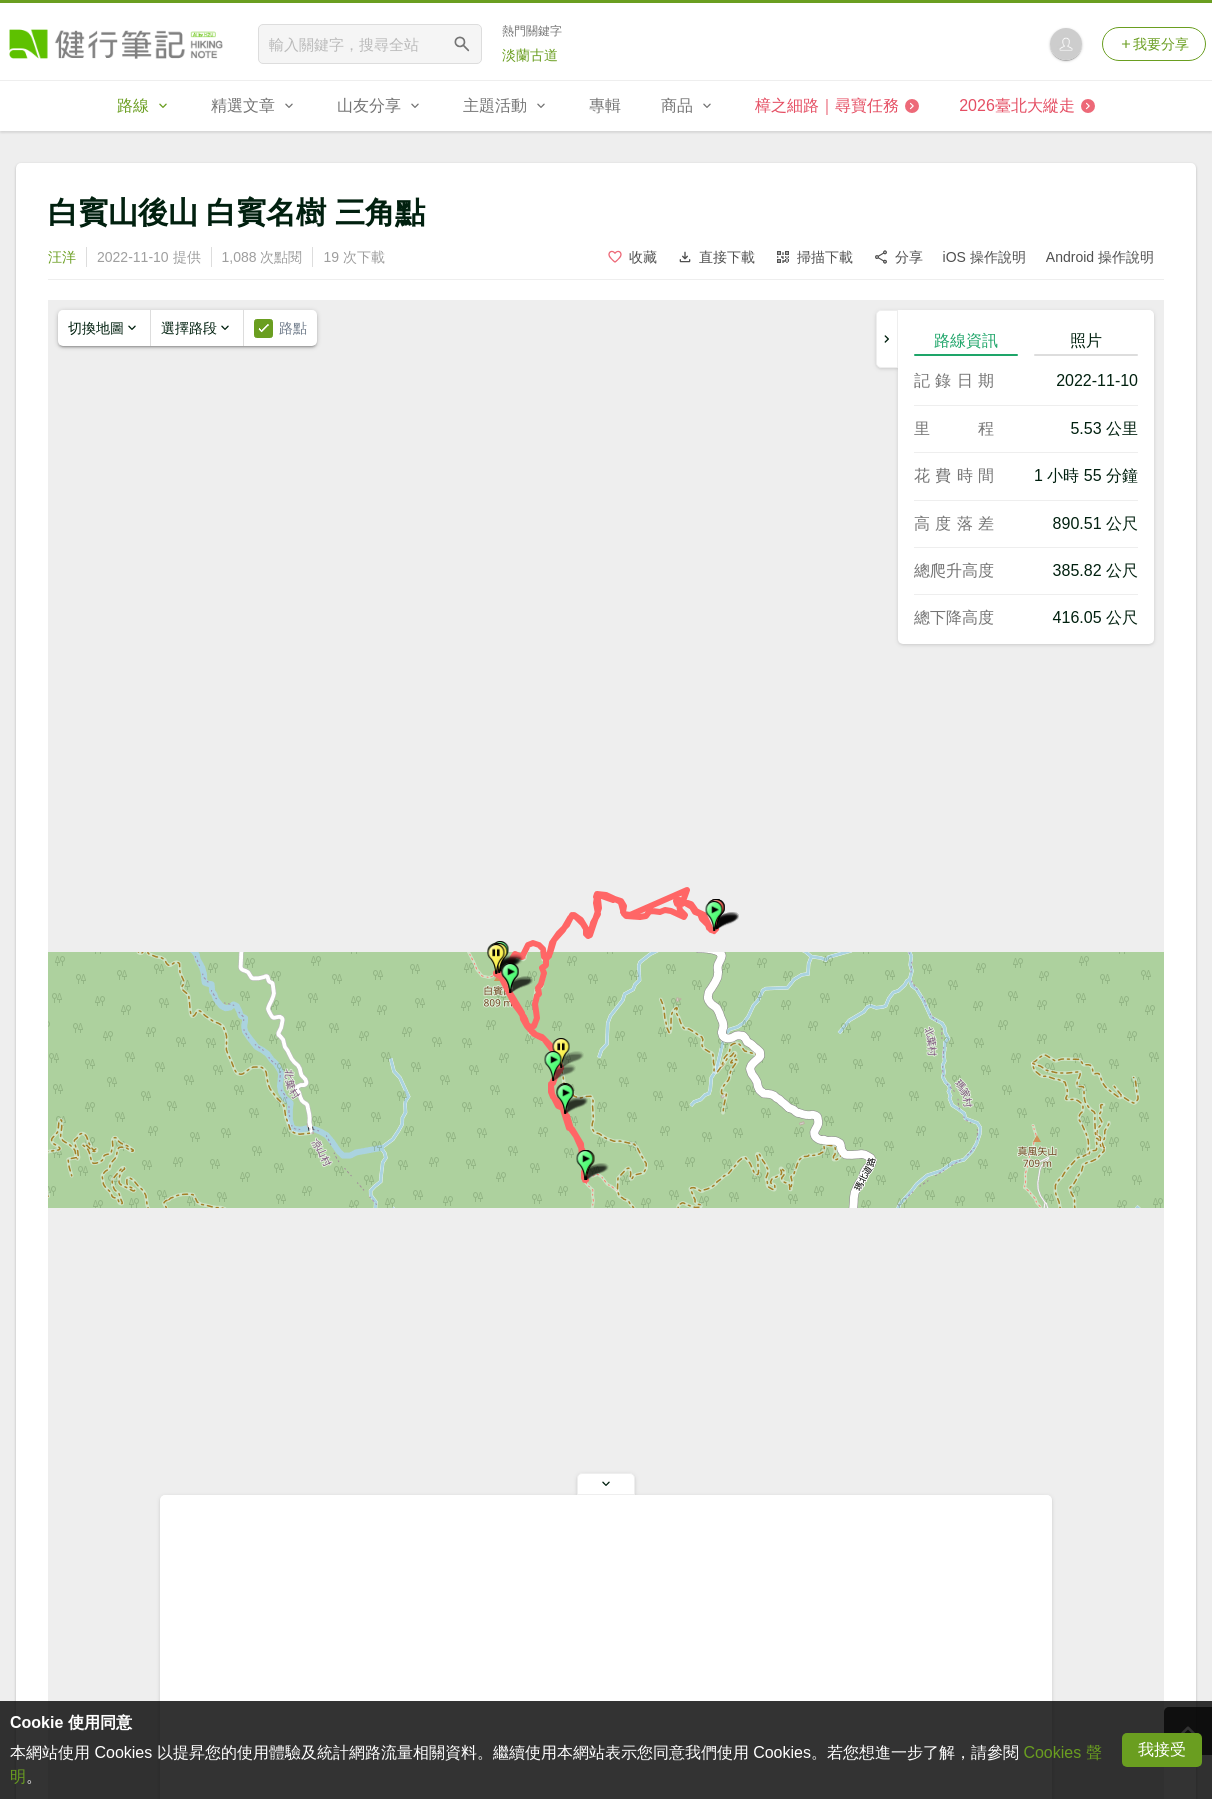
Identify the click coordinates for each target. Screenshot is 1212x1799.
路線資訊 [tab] (966, 340)
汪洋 (62, 257)
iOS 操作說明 (984, 257)
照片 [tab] (1086, 340)
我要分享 (1154, 44)
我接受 (1162, 1749)
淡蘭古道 (530, 55)
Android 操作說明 (1100, 257)
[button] (714, 916)
